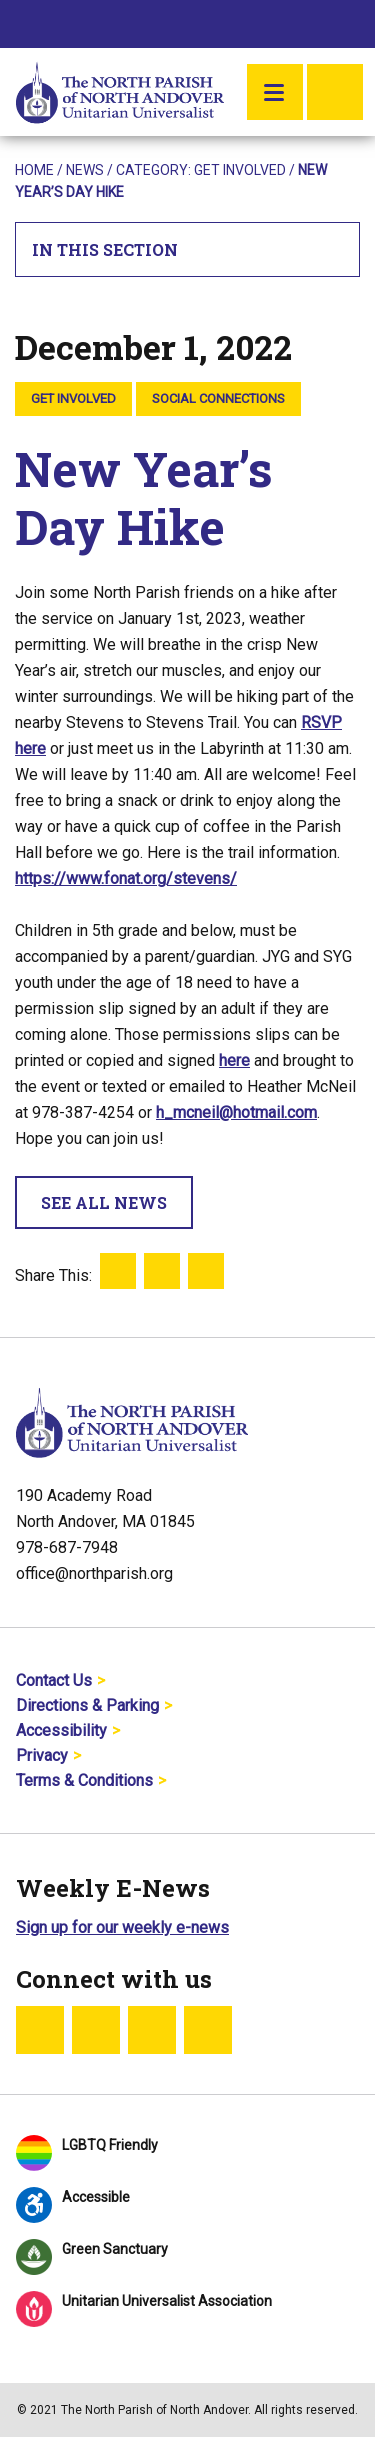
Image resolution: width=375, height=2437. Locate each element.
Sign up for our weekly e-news (122, 1927)
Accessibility (61, 1730)
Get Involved (240, 170)
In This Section (188, 249)
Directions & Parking (87, 1705)
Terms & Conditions (84, 1780)
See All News (104, 1202)
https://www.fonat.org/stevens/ (126, 878)
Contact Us (54, 1680)
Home (34, 170)
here (234, 1060)
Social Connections (218, 398)
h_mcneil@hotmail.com (236, 1112)
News (85, 170)
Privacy (42, 1755)
